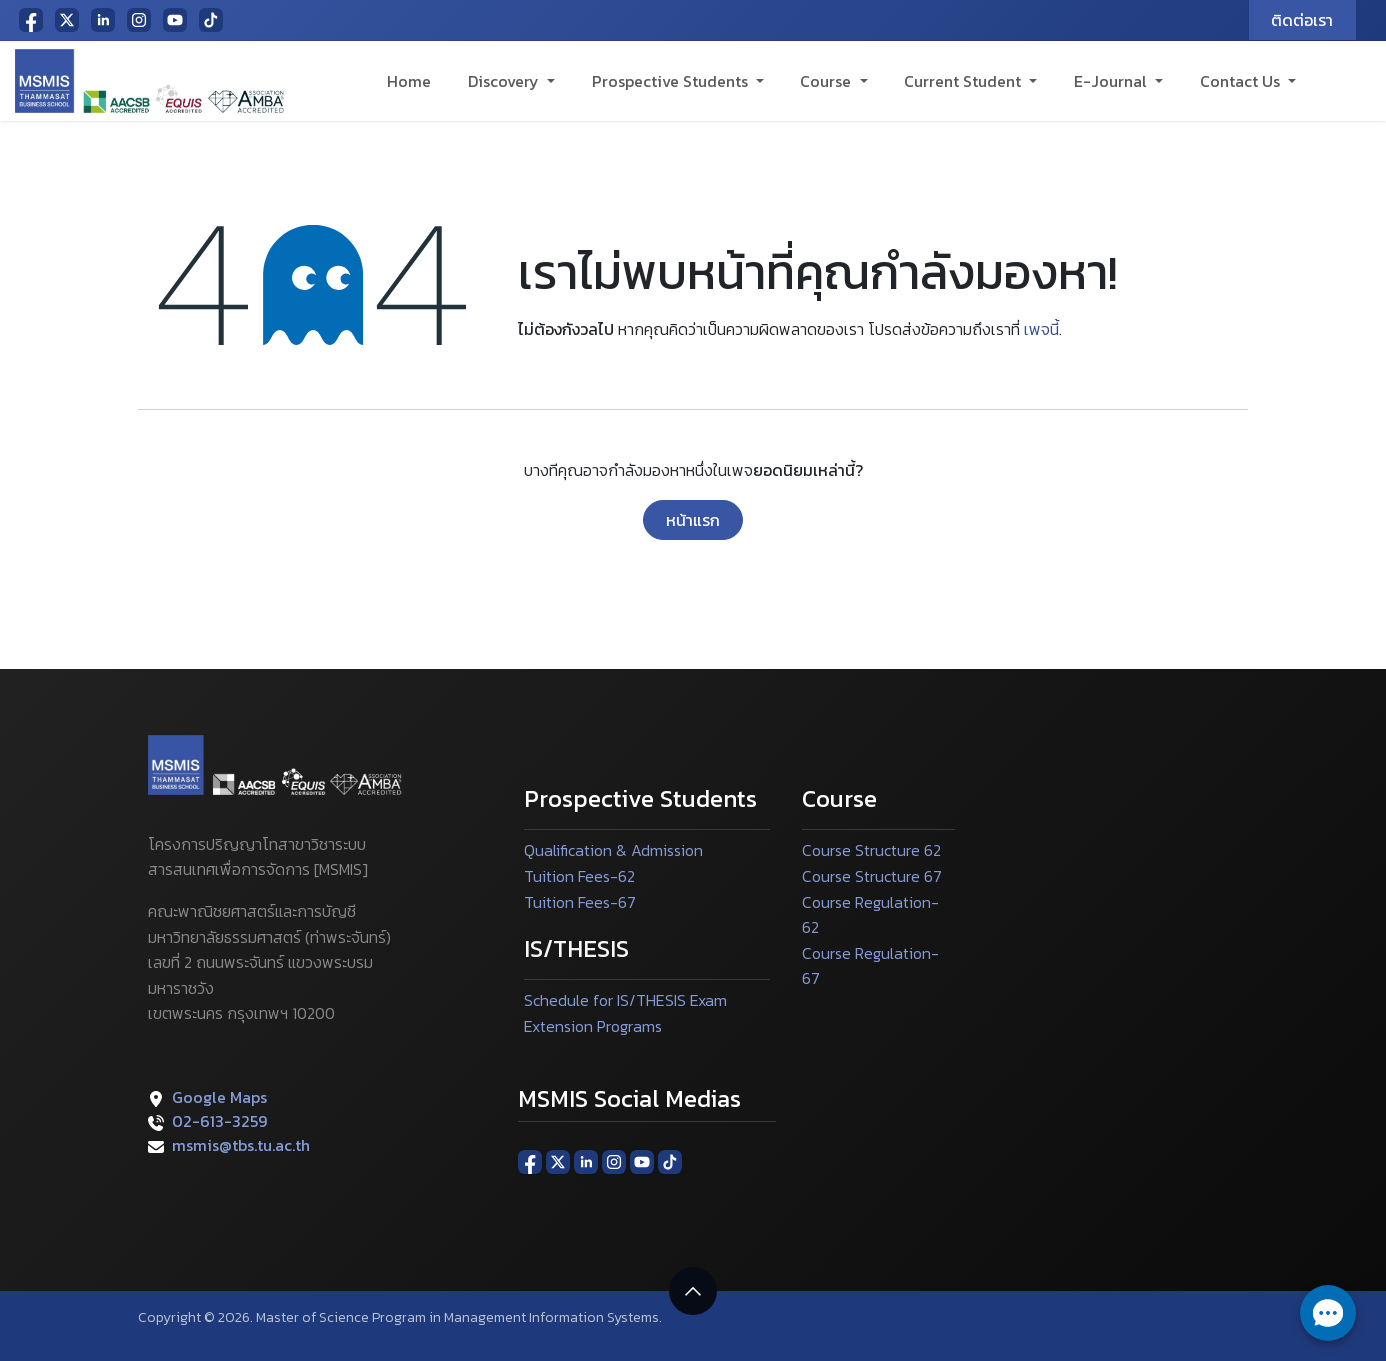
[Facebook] (31, 20)
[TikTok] (211, 20)
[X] (67, 20)
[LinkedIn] (103, 20)
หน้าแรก (693, 520)
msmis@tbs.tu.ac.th (241, 1145)
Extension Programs (593, 1026)
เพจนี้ (1041, 329)
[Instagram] (139, 20)
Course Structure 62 (871, 850)
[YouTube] (175, 20)
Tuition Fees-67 (580, 902)
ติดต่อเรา (1302, 20)
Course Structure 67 (872, 876)
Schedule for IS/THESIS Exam (625, 1000)
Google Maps (219, 1097)
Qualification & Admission (613, 850)
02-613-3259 (219, 1121)
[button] (693, 1291)
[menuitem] (409, 81)
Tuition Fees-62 (579, 876)
